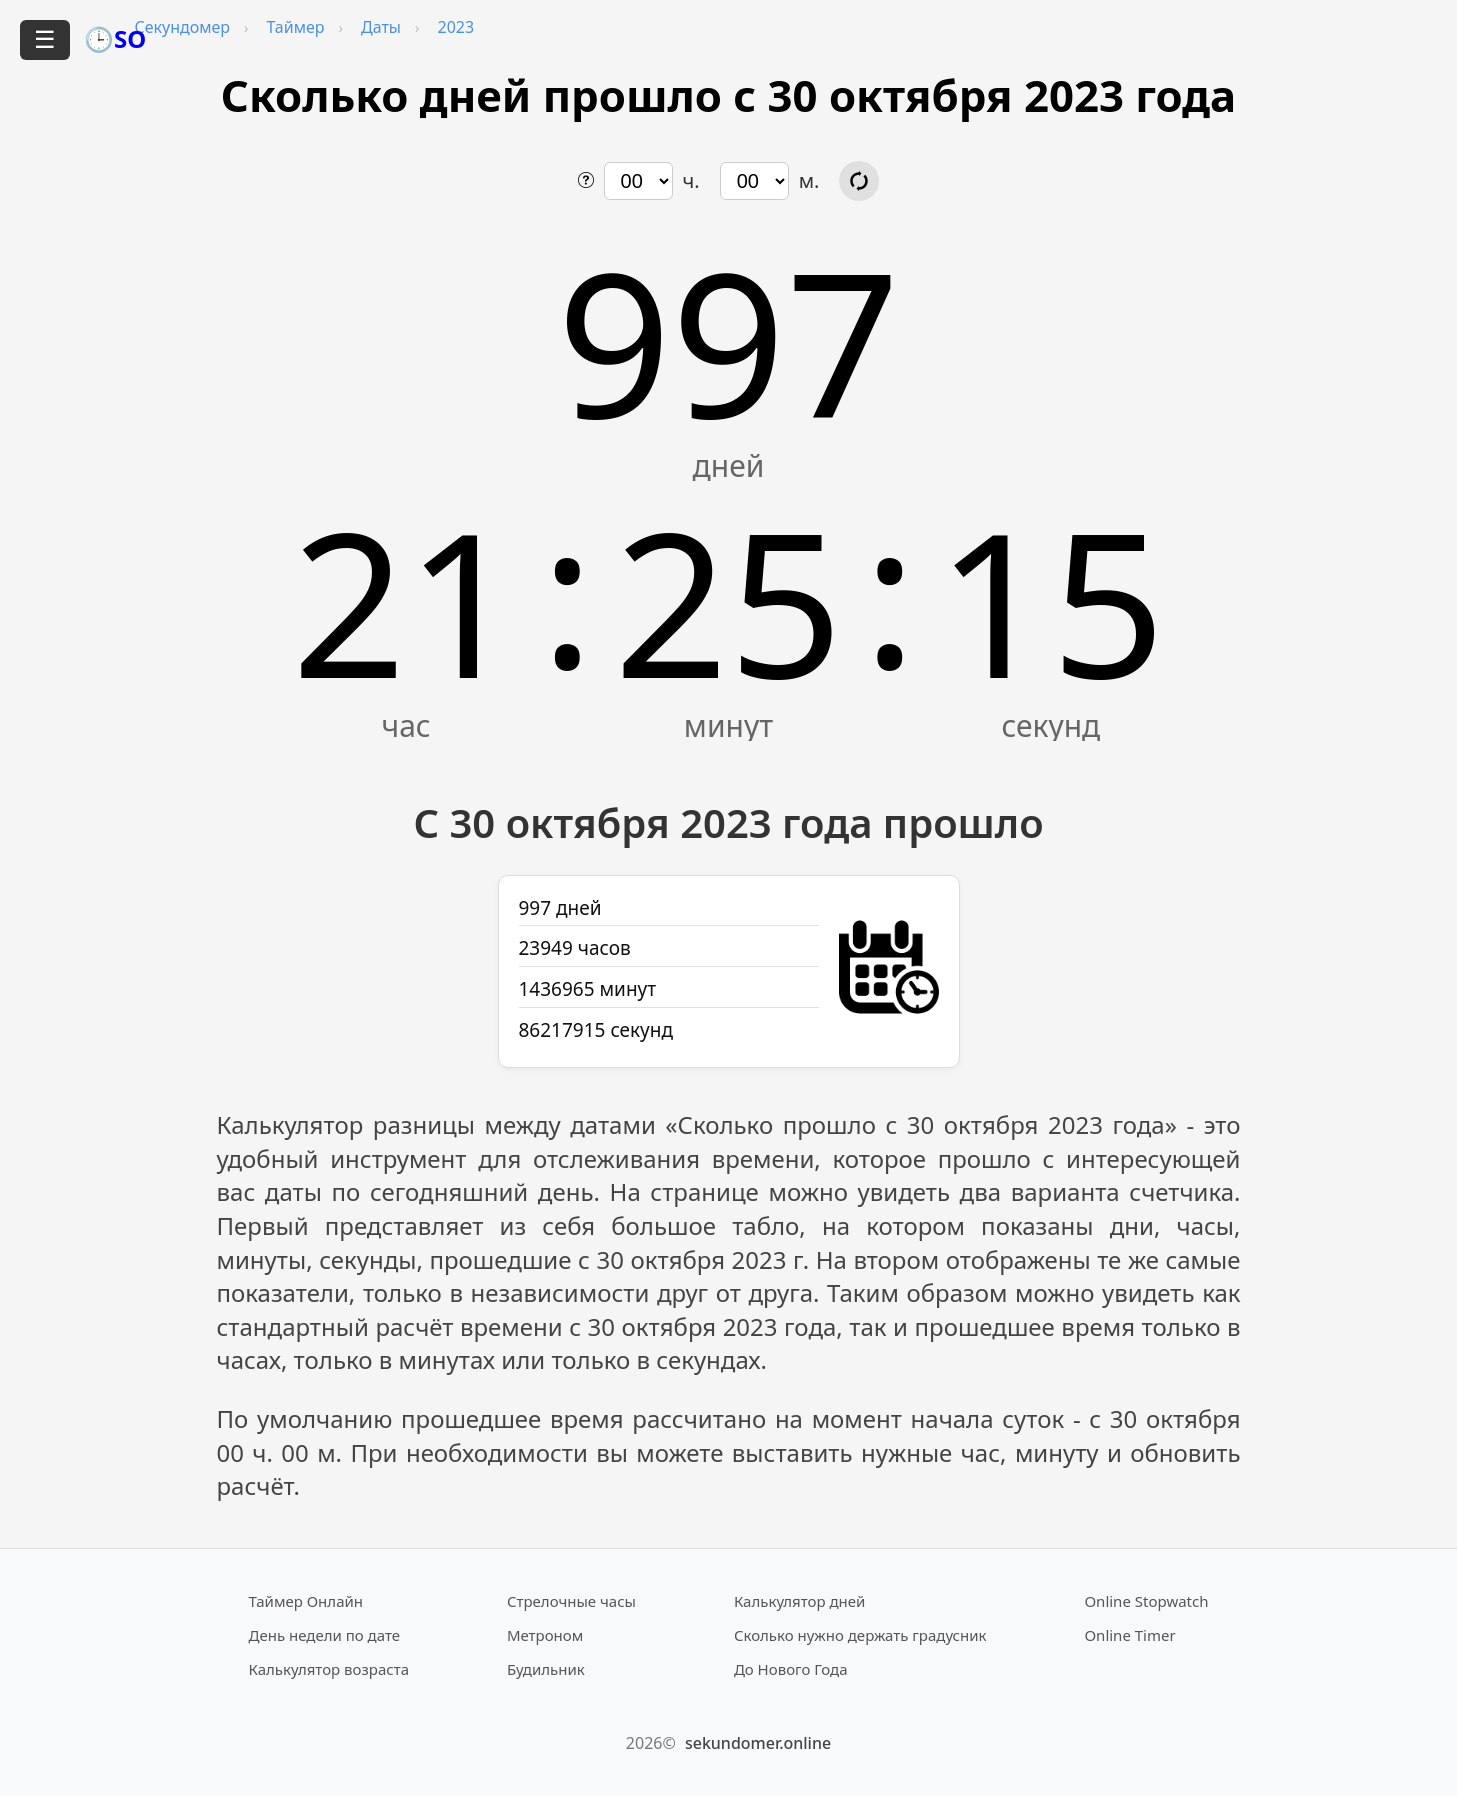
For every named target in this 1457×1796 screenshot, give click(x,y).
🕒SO (115, 38)
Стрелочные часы (571, 1601)
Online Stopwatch (1146, 1601)
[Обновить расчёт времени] (859, 181)
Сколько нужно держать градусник (860, 1635)
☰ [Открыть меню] (45, 39)
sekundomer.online (758, 1743)
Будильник (546, 1669)
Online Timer (1129, 1635)
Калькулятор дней (800, 1601)
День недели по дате (325, 1635)
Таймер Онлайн (306, 1601)
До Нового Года (791, 1669)
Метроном (545, 1635)
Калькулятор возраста (329, 1669)
